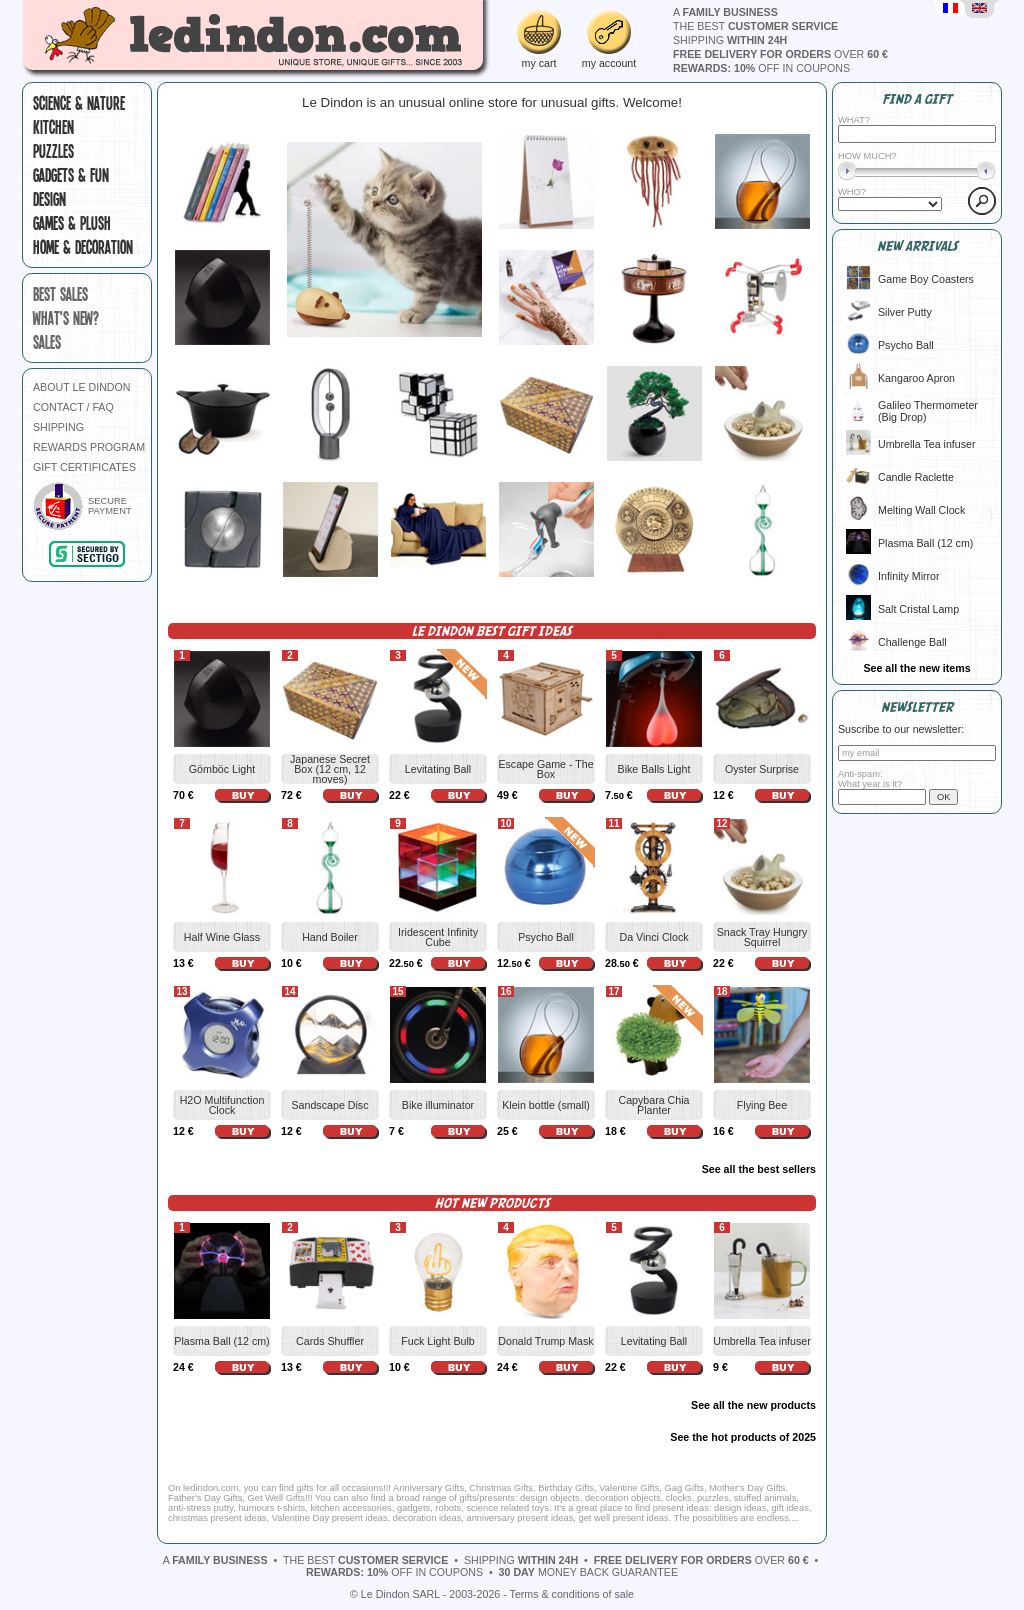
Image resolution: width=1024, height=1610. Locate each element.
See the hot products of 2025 (743, 1437)
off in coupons (761, 68)
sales (47, 342)
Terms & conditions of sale (572, 1594)
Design (49, 199)
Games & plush (72, 223)
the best (755, 26)
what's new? (66, 318)
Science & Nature (79, 103)
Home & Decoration (83, 247)
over (780, 54)
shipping (730, 40)
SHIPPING (58, 427)
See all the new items (916, 668)
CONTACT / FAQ (73, 407)
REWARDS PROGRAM (89, 447)
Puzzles (53, 151)
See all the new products (753, 1405)
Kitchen (53, 127)
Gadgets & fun (71, 175)
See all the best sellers (759, 1169)
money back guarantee (588, 1572)
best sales (60, 294)
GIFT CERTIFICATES (84, 467)
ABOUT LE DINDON (82, 387)
